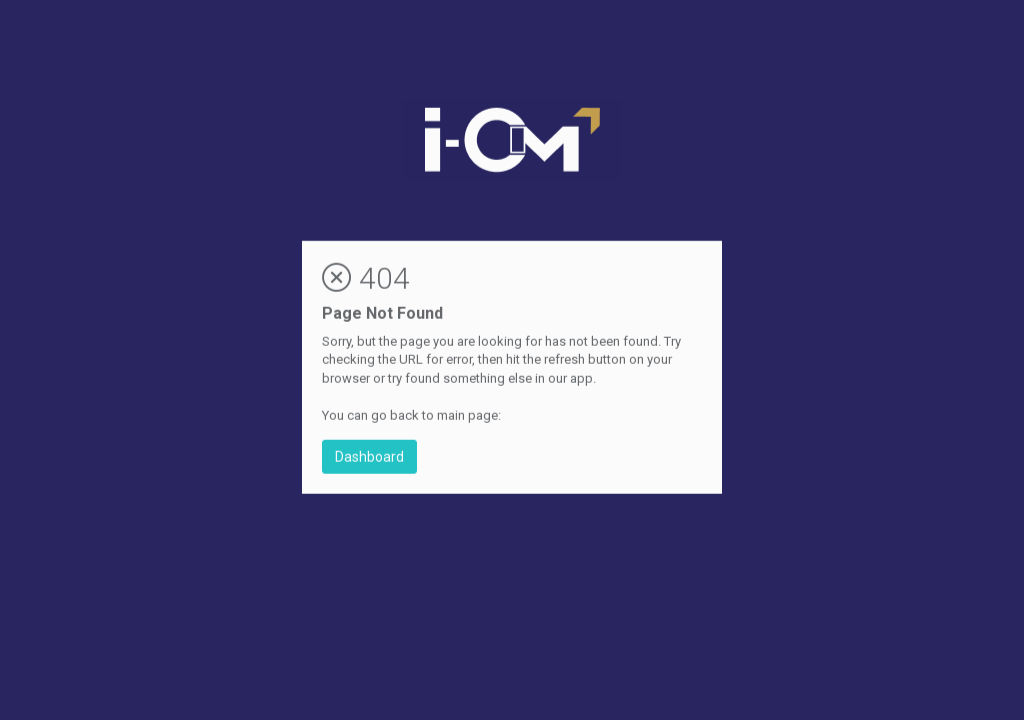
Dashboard (369, 457)
